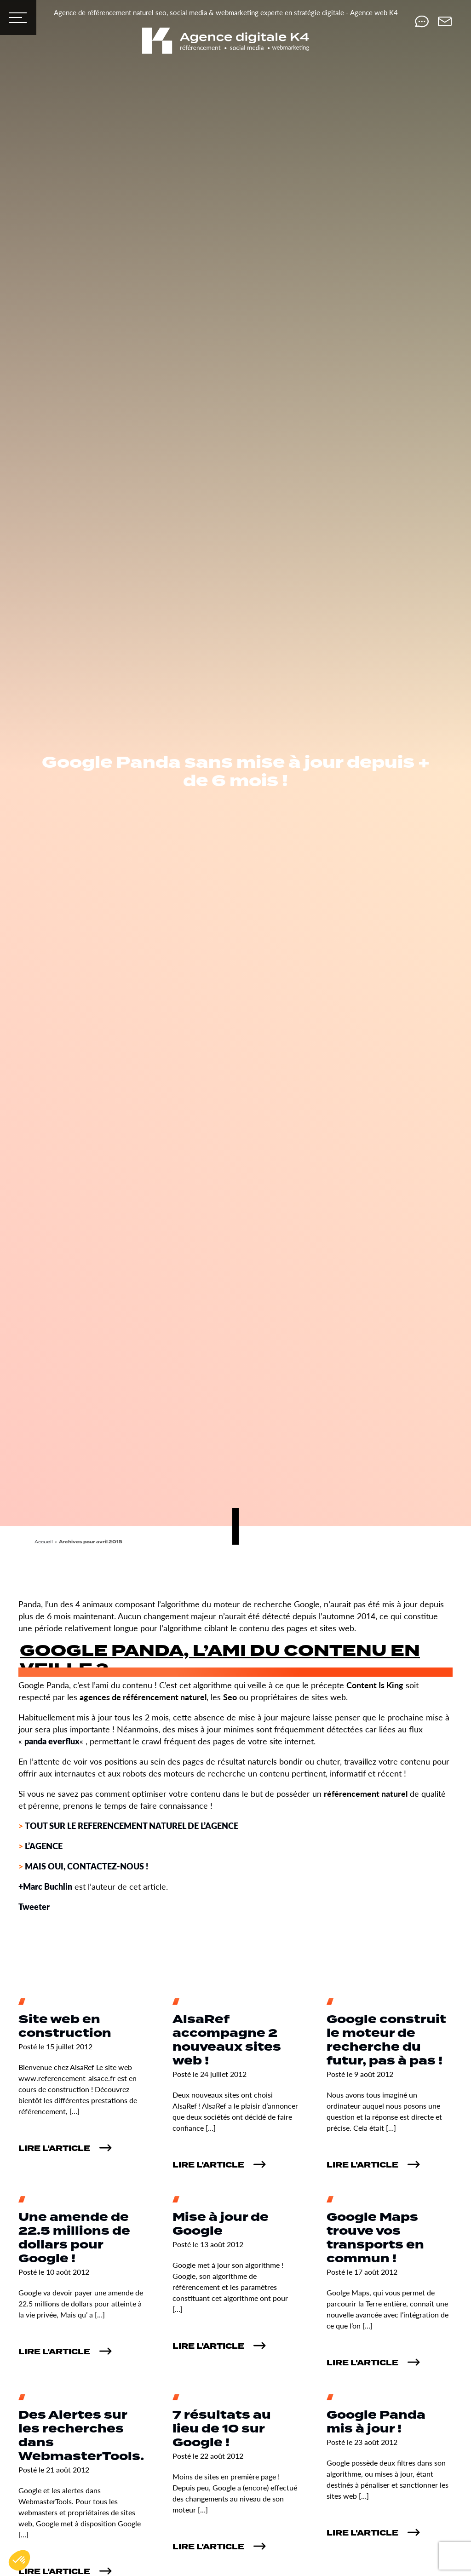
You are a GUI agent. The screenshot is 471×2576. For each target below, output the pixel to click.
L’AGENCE (44, 1846)
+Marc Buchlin (45, 1886)
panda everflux (52, 1741)
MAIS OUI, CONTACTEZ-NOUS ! (85, 1866)
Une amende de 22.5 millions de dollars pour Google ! (74, 2238)
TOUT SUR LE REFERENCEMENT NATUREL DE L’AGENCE (131, 1825)
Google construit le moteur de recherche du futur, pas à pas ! (386, 2040)
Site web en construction (64, 2026)
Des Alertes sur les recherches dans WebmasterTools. (81, 2436)
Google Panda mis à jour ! (376, 2422)
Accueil (43, 1542)
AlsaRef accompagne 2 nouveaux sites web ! (226, 2040)
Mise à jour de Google (220, 2224)
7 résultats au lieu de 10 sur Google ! (221, 2429)
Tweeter (34, 1906)
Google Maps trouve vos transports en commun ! (375, 2238)
